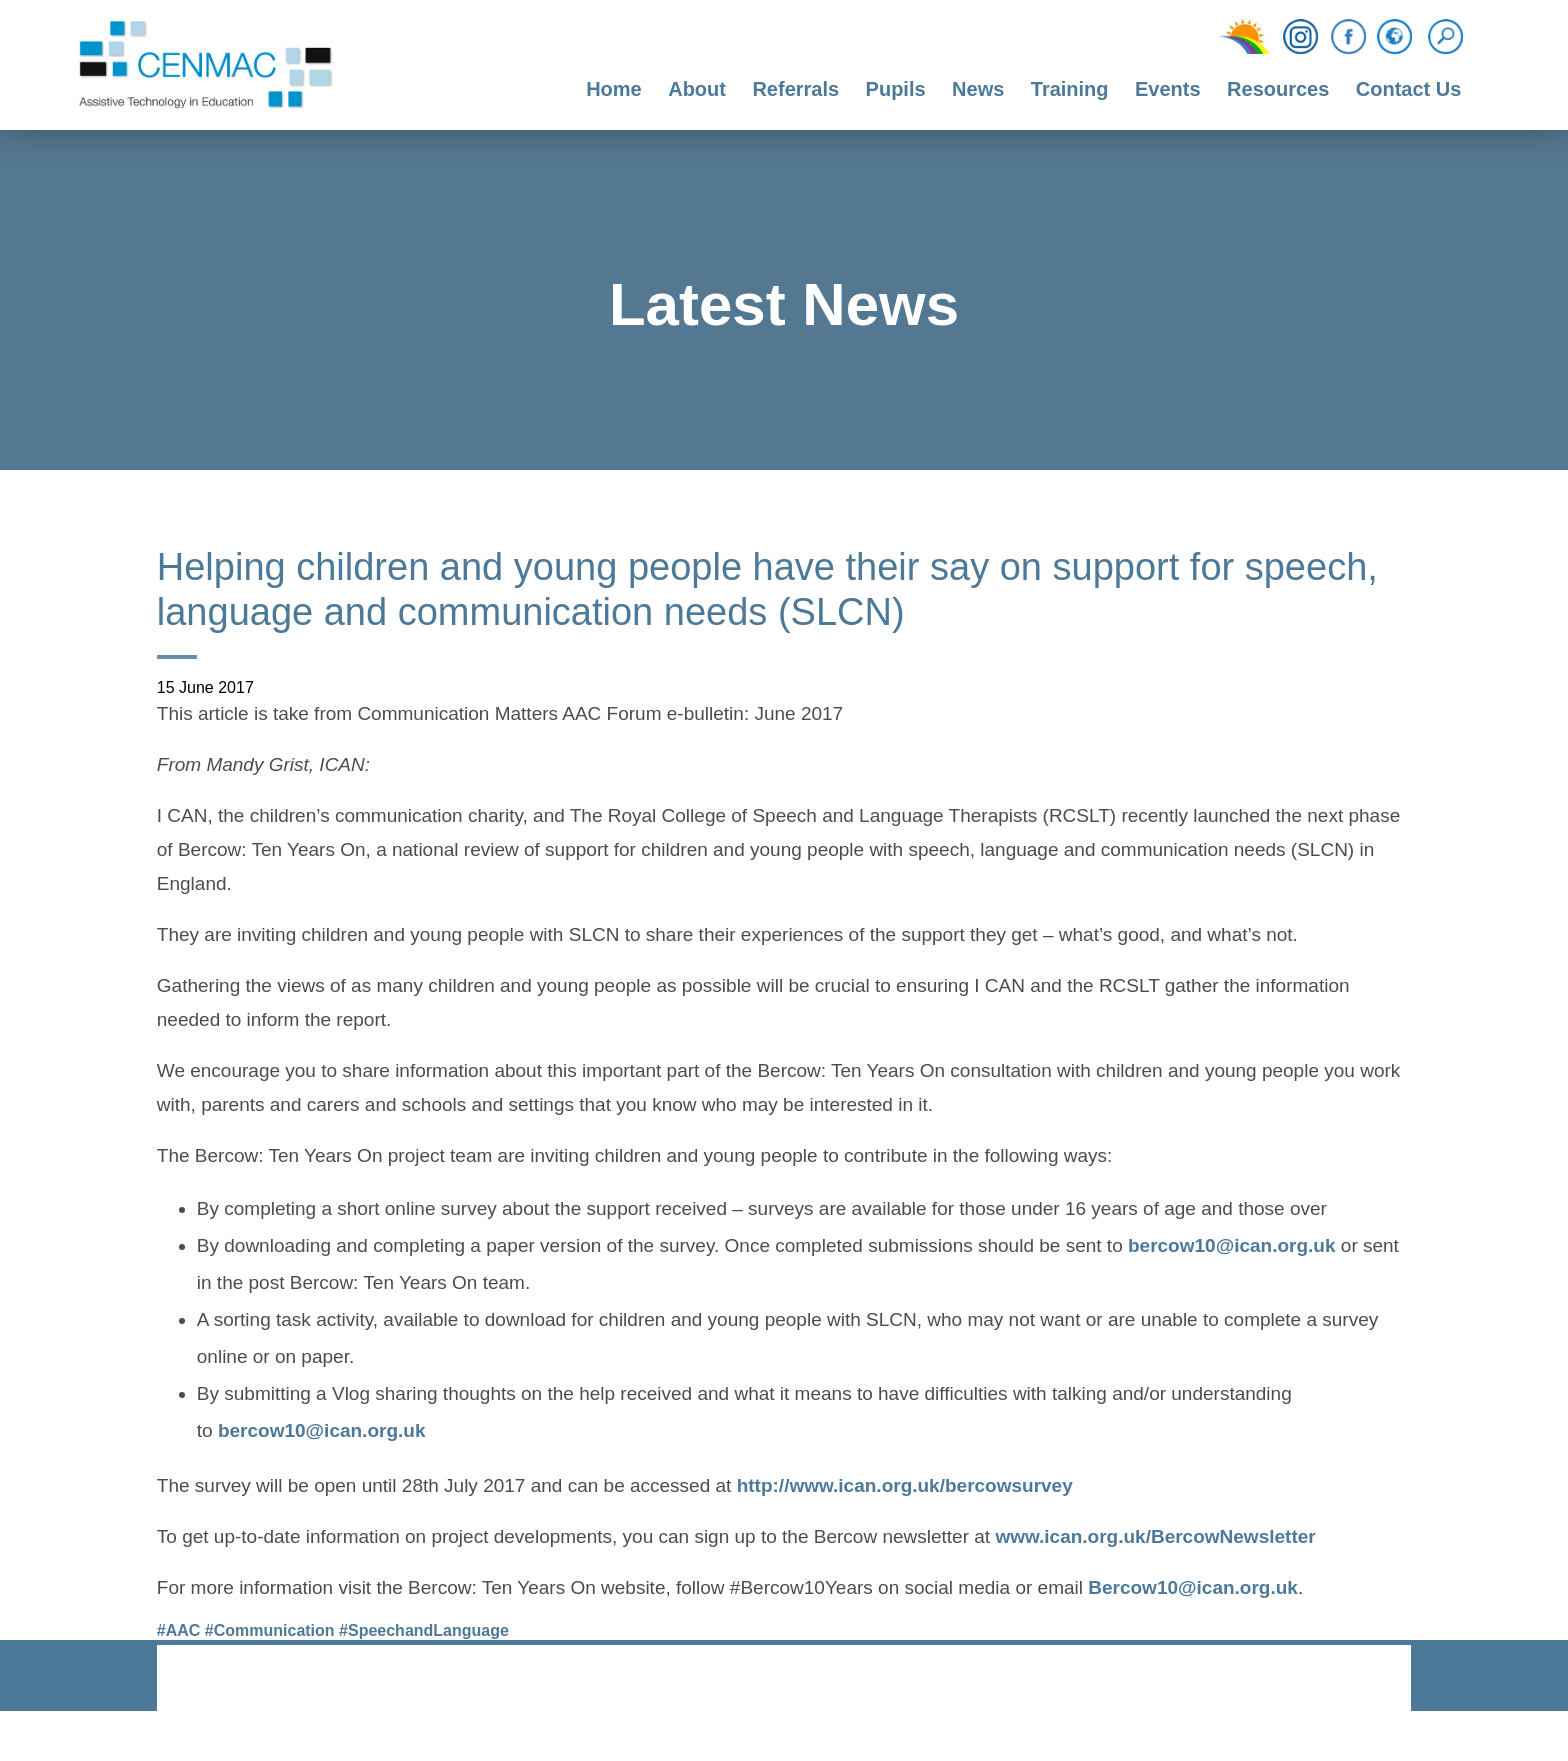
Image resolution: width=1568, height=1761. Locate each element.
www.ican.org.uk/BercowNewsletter (1155, 1539)
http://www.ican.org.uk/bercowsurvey (905, 1488)
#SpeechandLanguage (424, 1630)
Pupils (896, 89)
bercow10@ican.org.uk (1232, 1248)
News (978, 89)
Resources (1278, 89)
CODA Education (1359, 1679)
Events (1168, 89)
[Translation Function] (1394, 38)
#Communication (270, 1630)
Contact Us (1409, 89)
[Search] (1450, 37)
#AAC (179, 1630)
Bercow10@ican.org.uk (1193, 1590)
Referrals (795, 89)
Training (1070, 89)
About (697, 89)
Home (614, 89)
